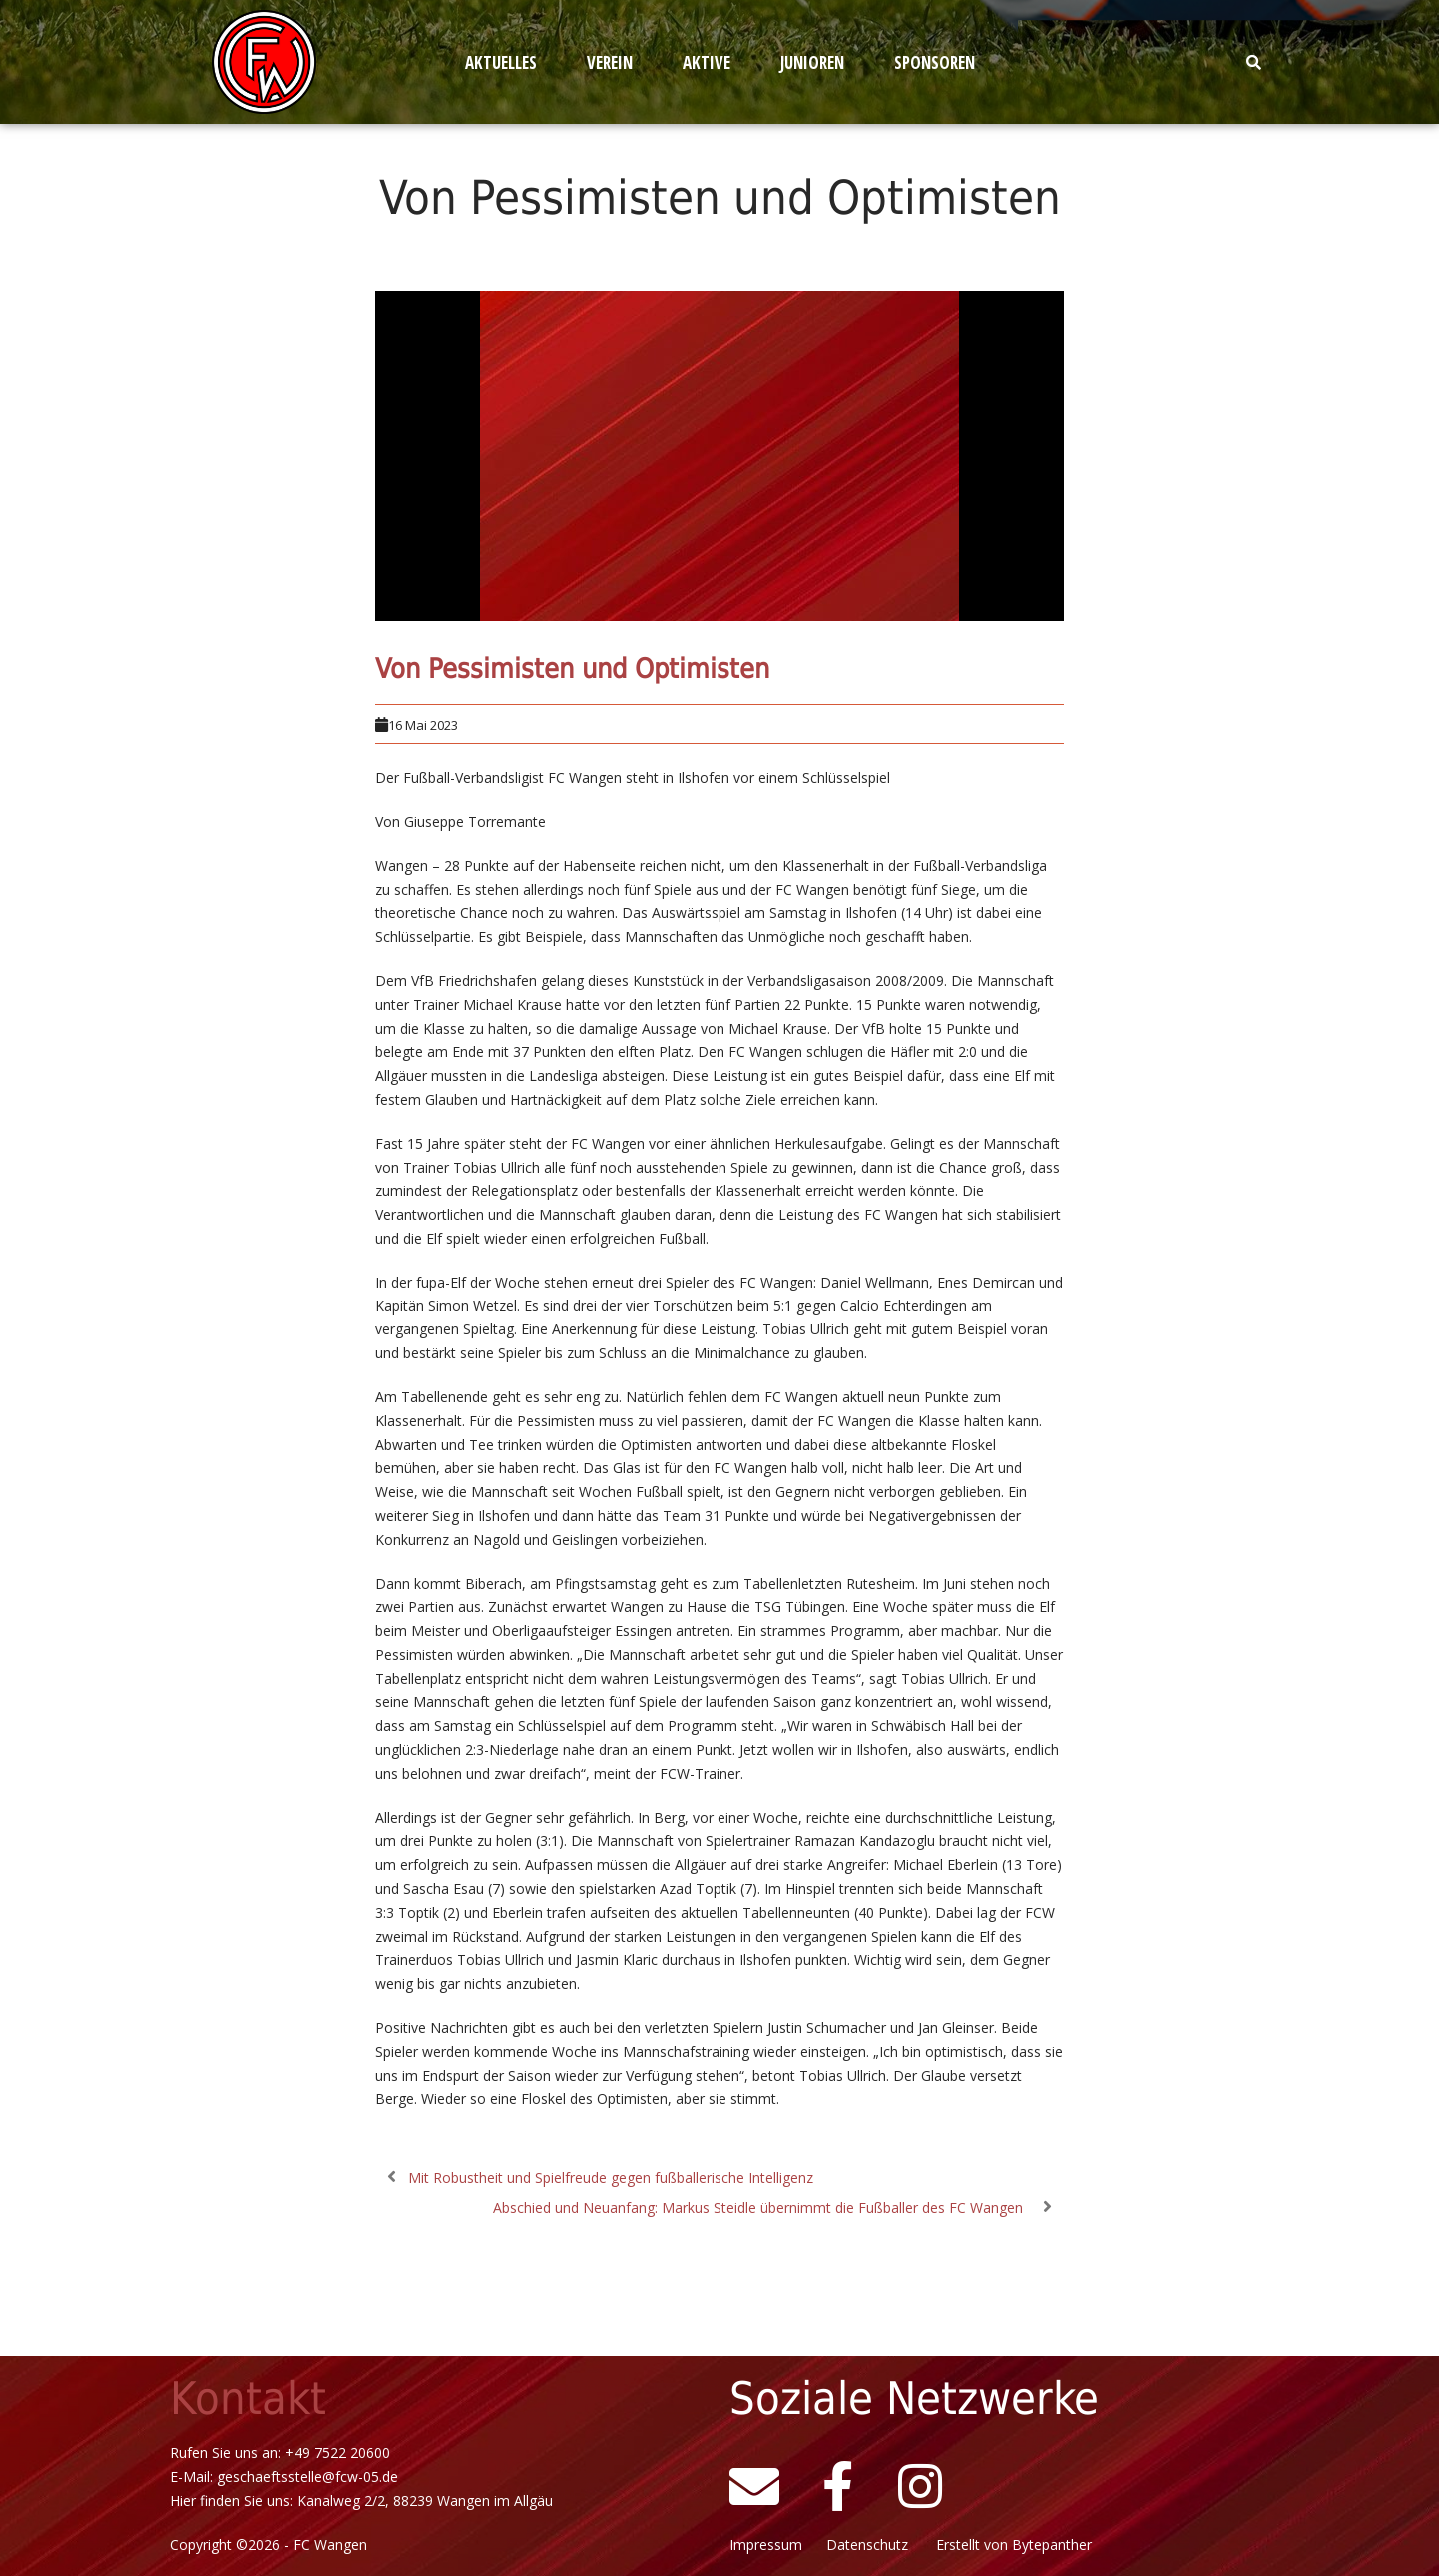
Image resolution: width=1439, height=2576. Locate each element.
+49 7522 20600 (337, 2452)
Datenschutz (875, 2544)
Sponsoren (934, 62)
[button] (506, 62)
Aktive (706, 62)
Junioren (812, 62)
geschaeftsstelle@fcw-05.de (307, 2476)
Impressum (769, 2544)
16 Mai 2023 (423, 725)
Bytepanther (1052, 2544)
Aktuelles (501, 62)
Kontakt (248, 2398)
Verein (610, 62)
